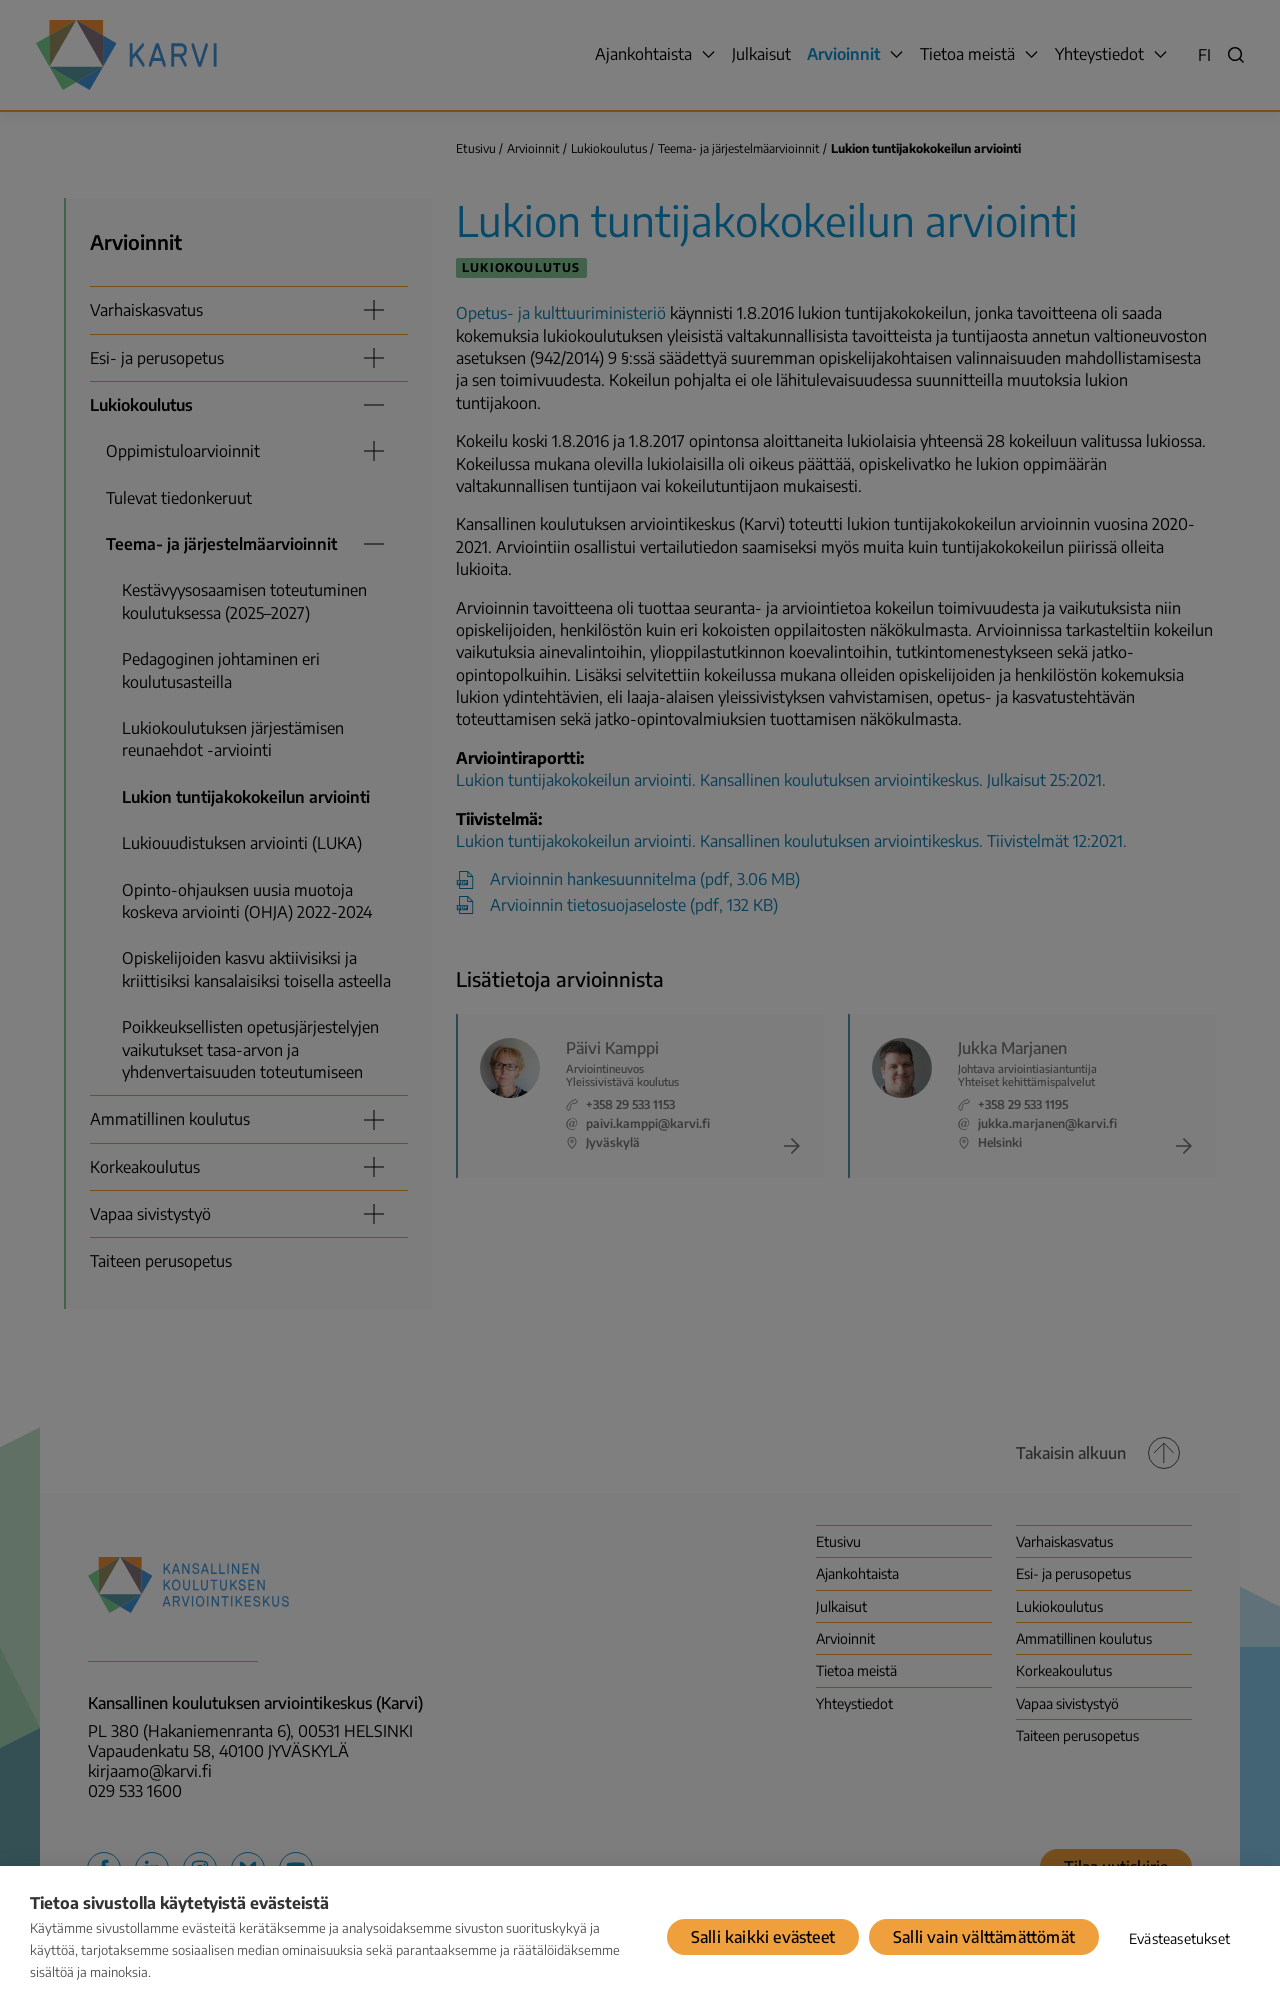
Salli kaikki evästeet (763, 1937)
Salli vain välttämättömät (984, 1937)
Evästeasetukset (1179, 1938)
